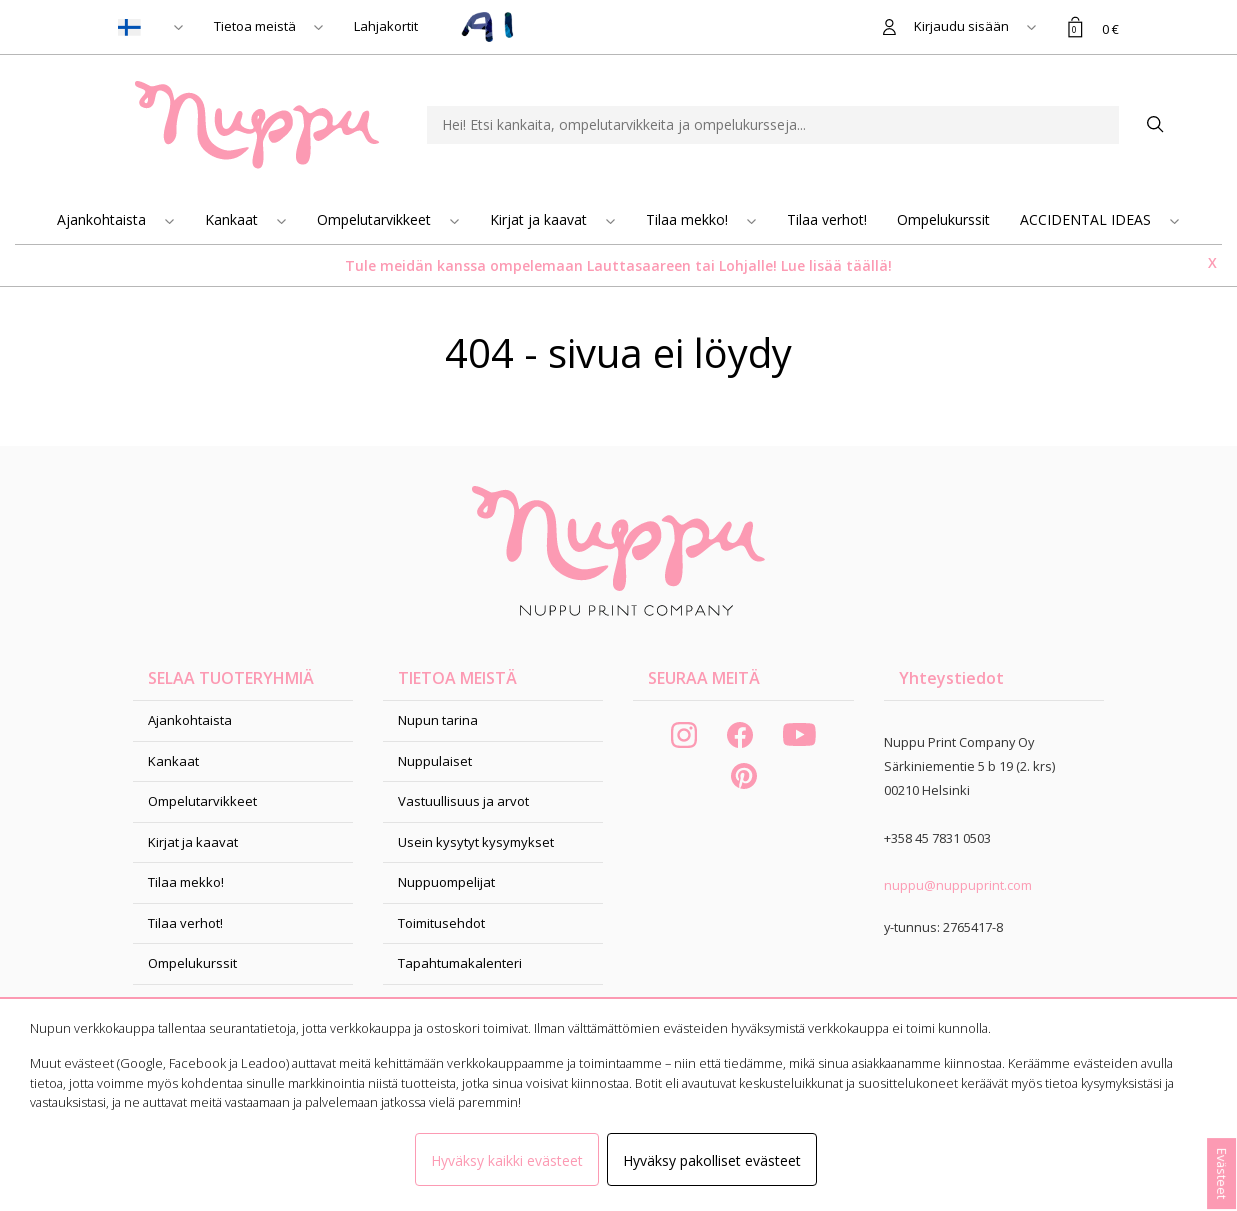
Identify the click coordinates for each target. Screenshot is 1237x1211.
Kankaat (233, 219)
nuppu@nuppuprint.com (958, 885)
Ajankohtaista (103, 219)
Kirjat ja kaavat (540, 219)
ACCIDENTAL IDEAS (1087, 219)
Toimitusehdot (441, 923)
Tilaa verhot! (827, 219)
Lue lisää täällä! (836, 265)
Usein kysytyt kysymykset (476, 842)
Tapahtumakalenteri (460, 963)
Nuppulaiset (435, 761)
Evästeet (1222, 1173)
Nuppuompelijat (446, 882)
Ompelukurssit (943, 219)
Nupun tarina (438, 720)
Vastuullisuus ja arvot (463, 801)
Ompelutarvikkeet (376, 219)
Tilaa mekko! (689, 219)
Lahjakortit (386, 26)
